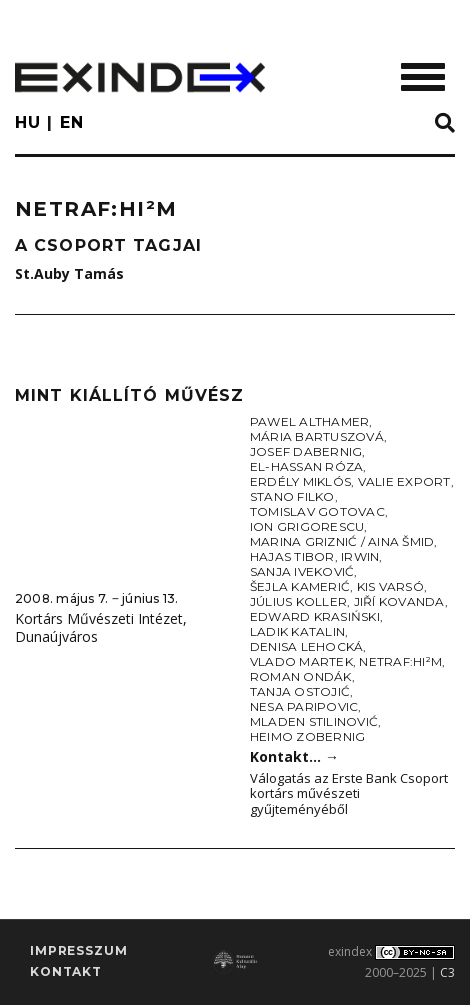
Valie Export (404, 481)
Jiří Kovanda (399, 601)
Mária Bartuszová (317, 436)
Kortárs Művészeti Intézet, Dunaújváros (101, 628)
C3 (447, 972)
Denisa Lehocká (306, 646)
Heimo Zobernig (307, 736)
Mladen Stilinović (314, 721)
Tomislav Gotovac (317, 511)
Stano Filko (292, 496)
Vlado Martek (301, 661)
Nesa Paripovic (304, 706)
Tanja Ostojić (300, 691)
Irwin (360, 556)
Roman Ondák (301, 676)
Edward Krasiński (315, 616)
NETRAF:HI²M (400, 661)
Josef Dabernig (306, 451)
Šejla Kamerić (300, 586)
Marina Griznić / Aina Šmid (342, 541)
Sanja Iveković (302, 571)
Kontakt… (294, 756)
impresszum (78, 950)
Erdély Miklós (300, 481)
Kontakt (66, 971)
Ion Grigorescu (307, 526)
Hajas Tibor (292, 556)
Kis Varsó (390, 586)
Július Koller (298, 601)
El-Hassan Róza (306, 466)
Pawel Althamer (309, 421)
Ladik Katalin (297, 631)
